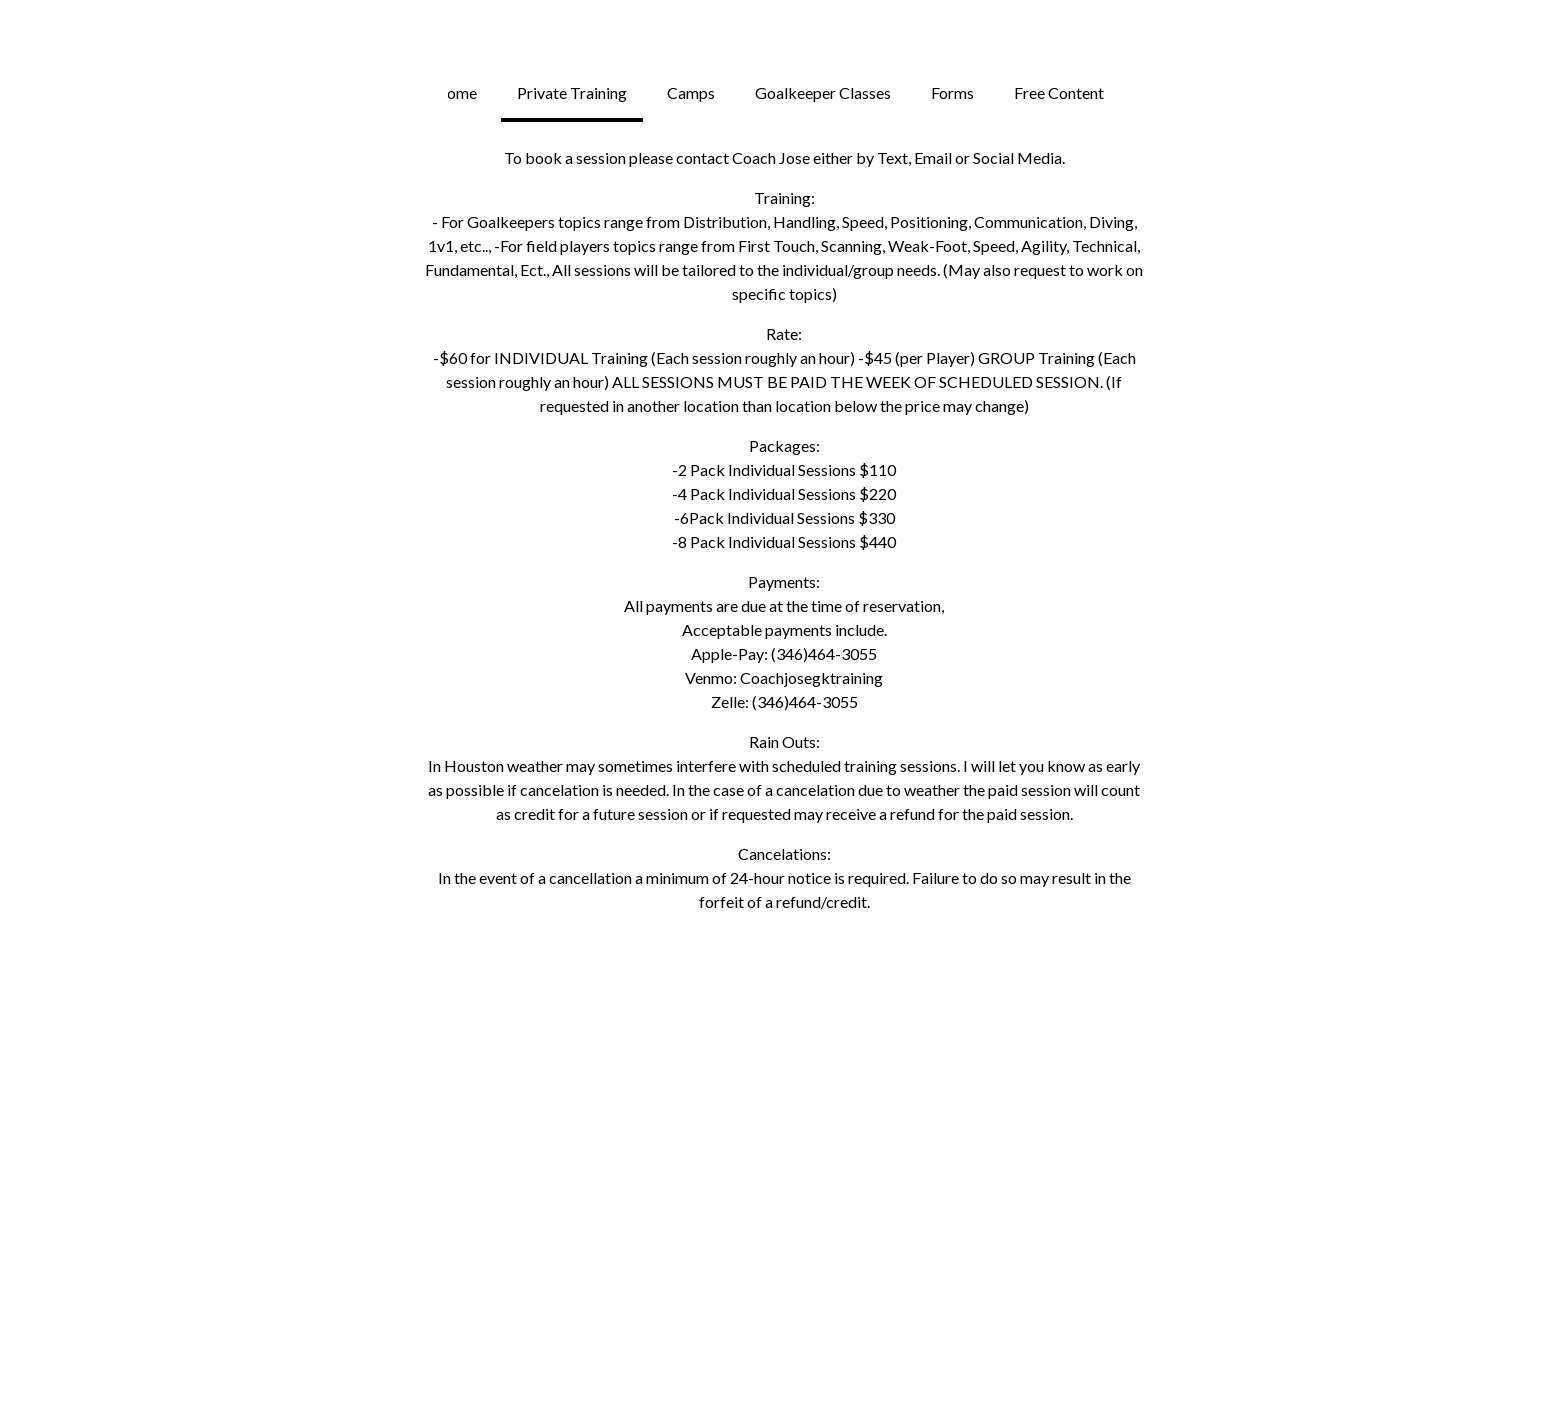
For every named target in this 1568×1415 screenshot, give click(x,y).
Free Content (1059, 92)
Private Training (572, 92)
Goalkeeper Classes (823, 92)
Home (455, 92)
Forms (952, 92)
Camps (691, 92)
